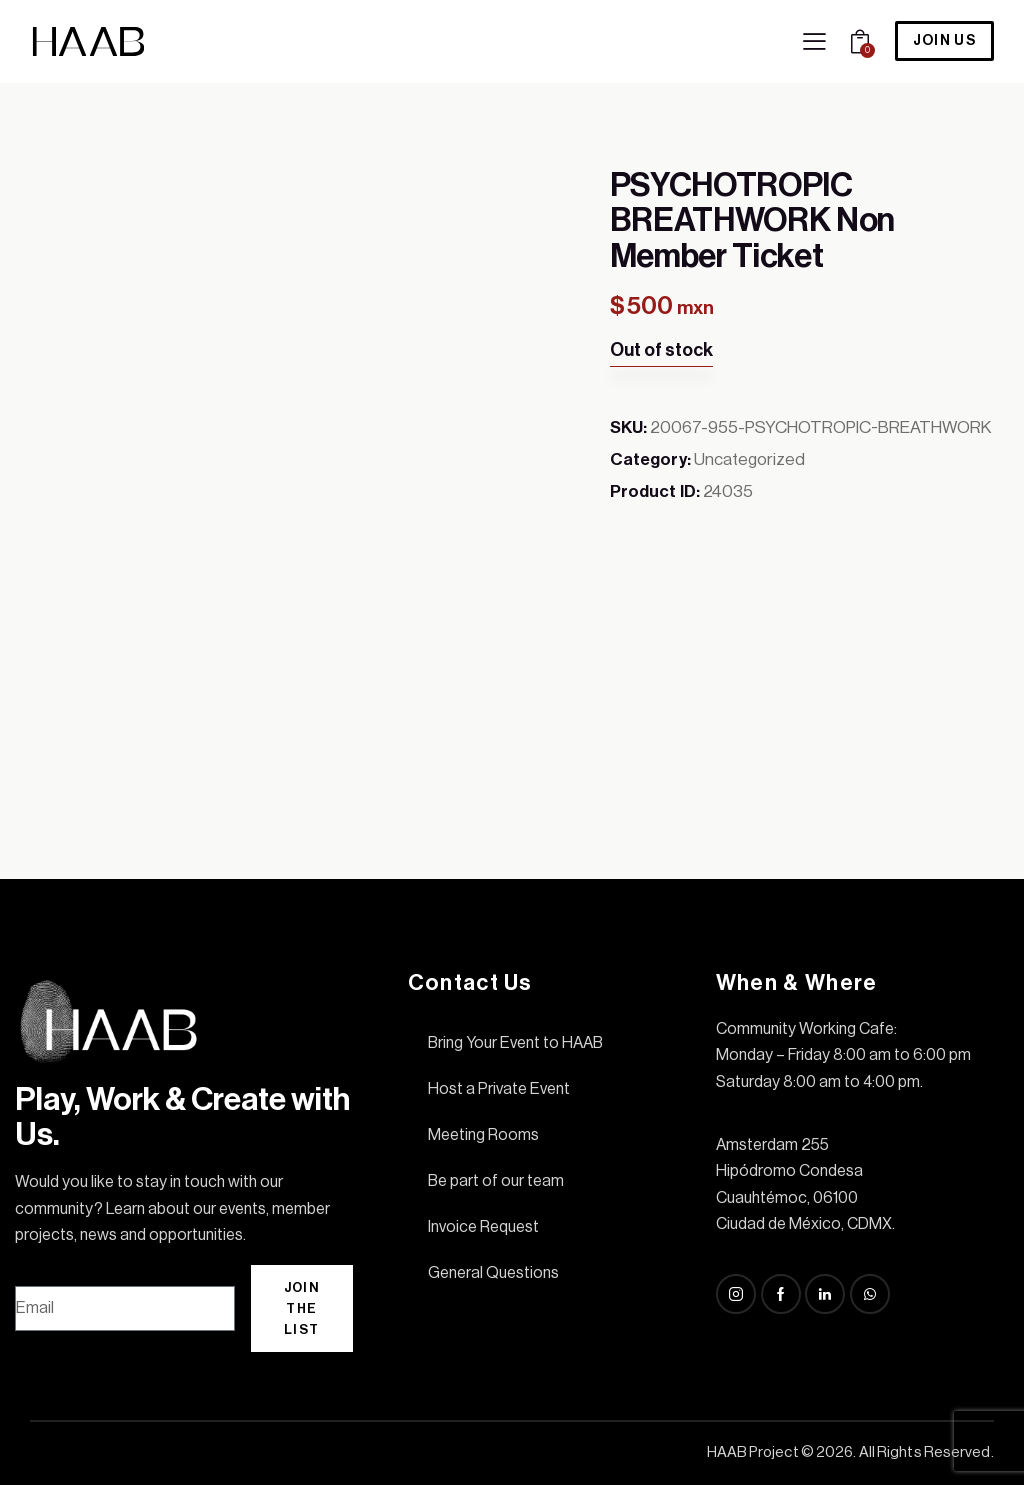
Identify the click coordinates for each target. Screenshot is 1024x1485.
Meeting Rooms (483, 1135)
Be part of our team (496, 1181)
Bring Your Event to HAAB (515, 1043)
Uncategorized (749, 459)
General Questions (493, 1273)
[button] (814, 42)
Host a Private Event (499, 1089)
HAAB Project (753, 1452)
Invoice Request (483, 1227)
